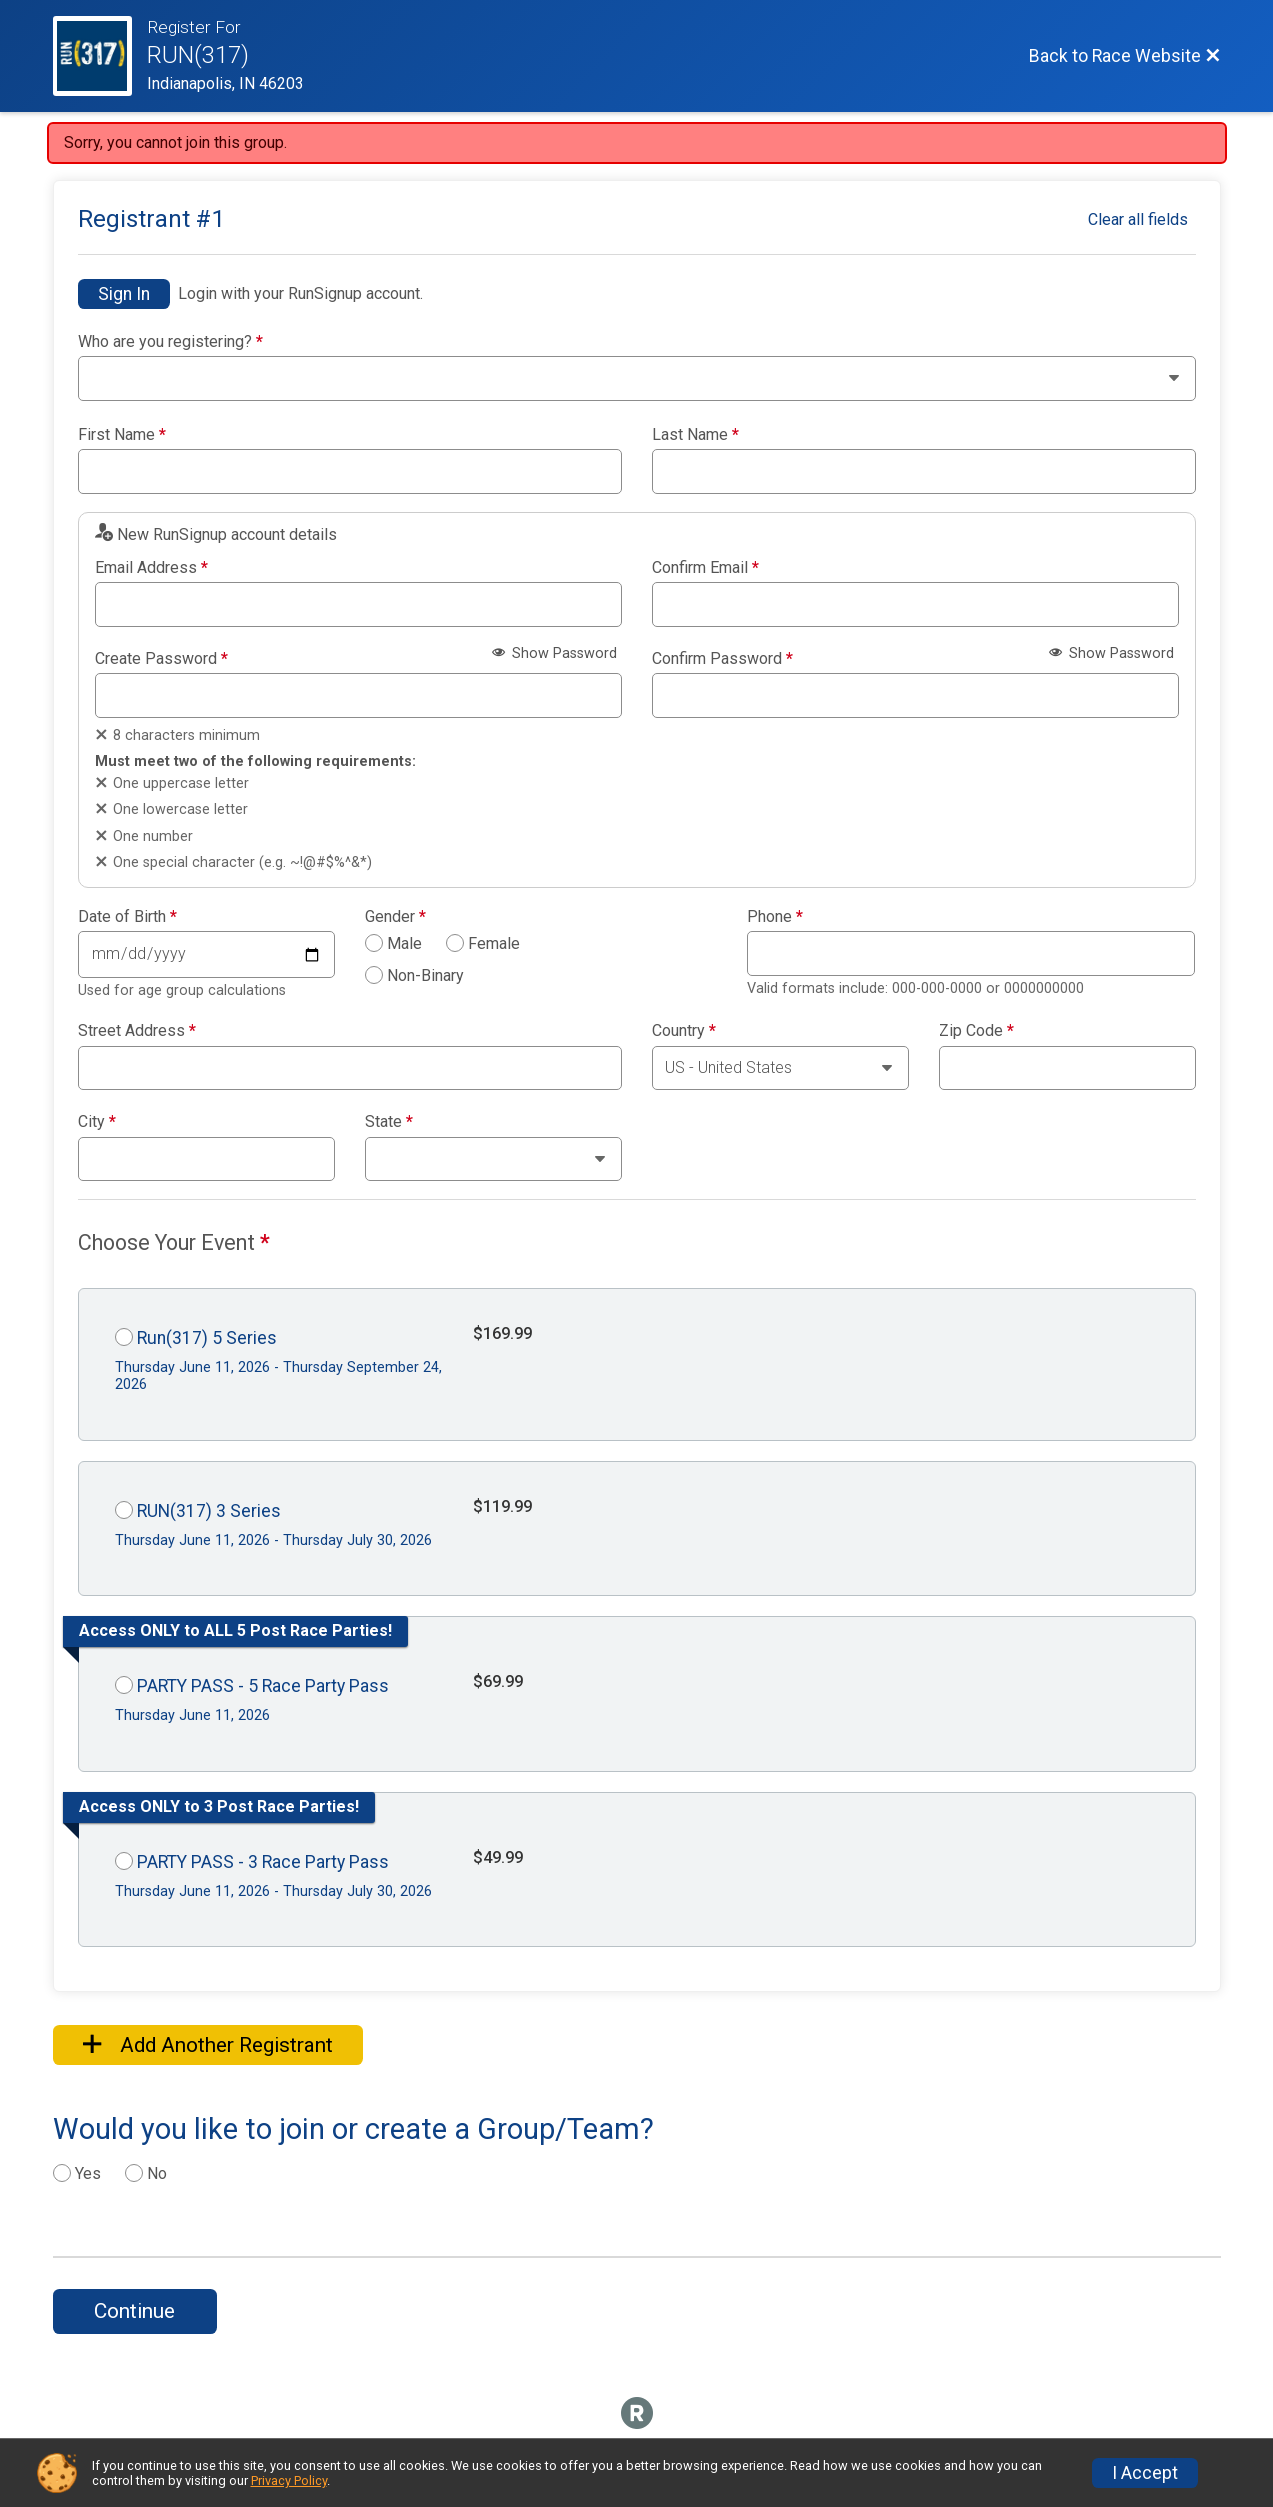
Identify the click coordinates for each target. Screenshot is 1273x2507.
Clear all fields (1138, 219)
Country (684, 1031)
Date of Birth (127, 917)
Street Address (137, 1031)
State (389, 1122)
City (97, 1122)
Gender (395, 917)
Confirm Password (722, 659)
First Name (122, 435)
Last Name (695, 435)
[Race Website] (100, 56)
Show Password (554, 653)
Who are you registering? (170, 342)
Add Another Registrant (208, 2045)
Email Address (151, 568)
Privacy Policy (289, 2480)
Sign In (124, 294)
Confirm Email (705, 568)
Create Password (161, 659)
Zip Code (976, 1031)
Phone (775, 917)
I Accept (1145, 2473)
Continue (134, 2311)
